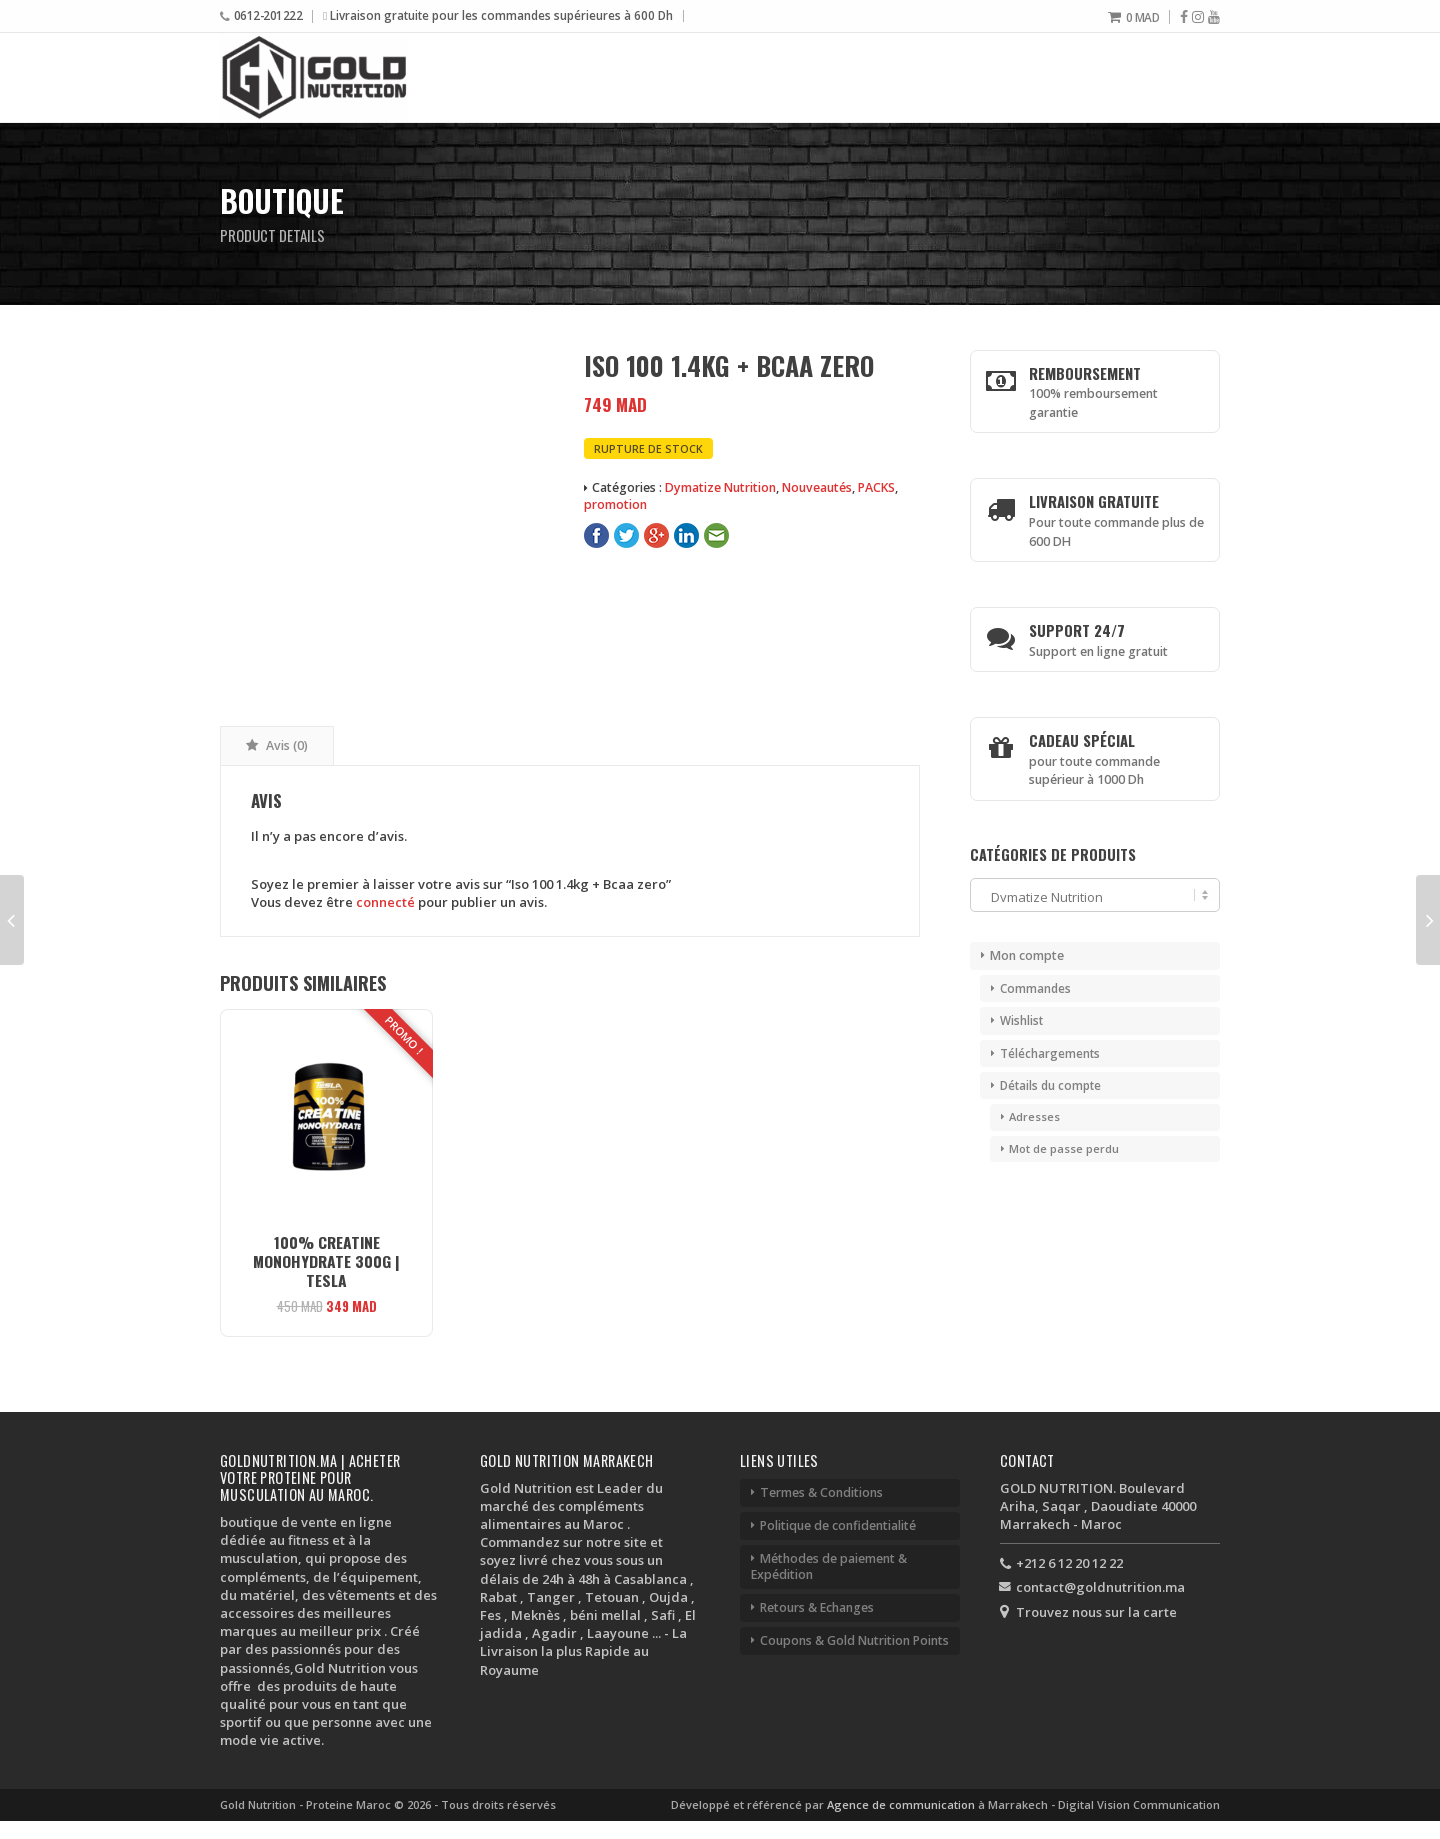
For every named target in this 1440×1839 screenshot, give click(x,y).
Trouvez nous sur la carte (1096, 1612)
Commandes (1035, 988)
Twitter (626, 535)
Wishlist (1021, 1020)
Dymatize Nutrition (720, 487)
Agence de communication (902, 1804)
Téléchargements (1050, 1053)
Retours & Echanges (817, 1607)
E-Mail (716, 535)
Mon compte (1027, 955)
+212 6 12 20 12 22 (1069, 1563)
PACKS (876, 487)
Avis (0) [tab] (285, 745)
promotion (615, 504)
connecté (385, 902)
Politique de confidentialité (838, 1525)
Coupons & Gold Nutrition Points (854, 1640)
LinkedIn (686, 535)
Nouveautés (817, 487)
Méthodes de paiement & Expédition (829, 1566)
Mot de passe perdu (1064, 1148)
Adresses (1034, 1116)
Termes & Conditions (821, 1492)
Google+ (656, 535)
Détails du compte (1050, 1085)
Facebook (596, 535)
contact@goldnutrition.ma (1100, 1587)
